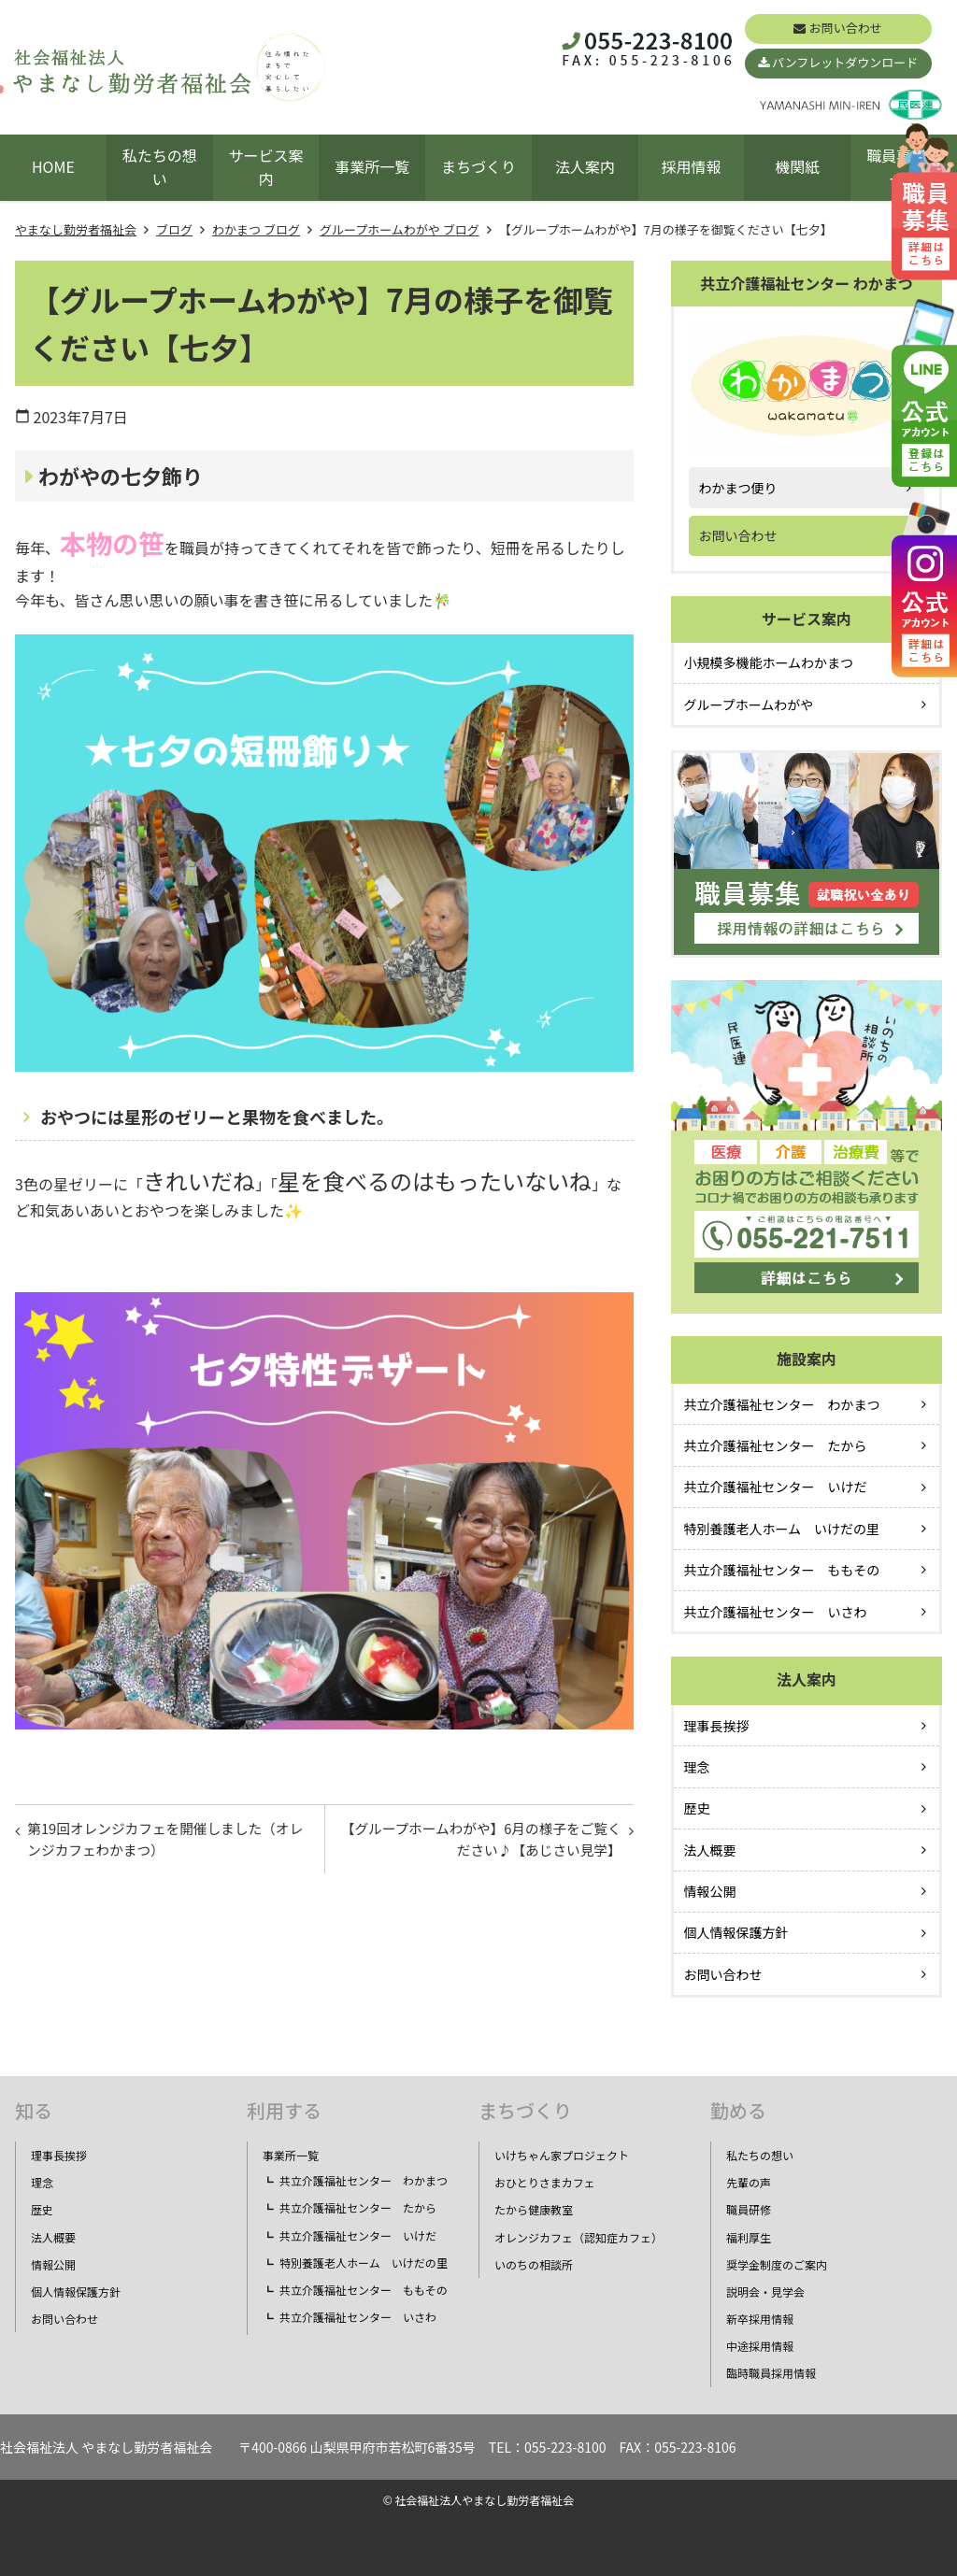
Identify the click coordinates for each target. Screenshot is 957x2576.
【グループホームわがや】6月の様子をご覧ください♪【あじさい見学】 (481, 1843)
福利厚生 (748, 2237)
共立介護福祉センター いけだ (775, 1486)
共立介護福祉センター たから (775, 1445)
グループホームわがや (749, 704)
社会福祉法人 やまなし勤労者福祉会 (106, 2447)
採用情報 (691, 166)
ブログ (174, 229)
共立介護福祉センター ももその (782, 1569)
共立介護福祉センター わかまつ (782, 1404)
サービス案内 (265, 167)
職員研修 (748, 2209)
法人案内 (585, 166)
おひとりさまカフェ (544, 2182)
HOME (53, 166)
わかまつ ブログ (256, 229)
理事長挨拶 (717, 1725)
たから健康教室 (533, 2209)
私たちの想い (159, 167)
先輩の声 (748, 2182)
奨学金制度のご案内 (776, 2264)
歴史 (697, 1808)
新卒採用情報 (759, 2319)
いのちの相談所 (533, 2264)
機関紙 (797, 166)
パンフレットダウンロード (845, 62)
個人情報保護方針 (736, 1932)
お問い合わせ (845, 27)
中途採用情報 (759, 2346)
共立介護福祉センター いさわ (775, 1611)
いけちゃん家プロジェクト (561, 2155)
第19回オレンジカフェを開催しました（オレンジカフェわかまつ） (158, 1843)
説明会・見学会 (765, 2291)
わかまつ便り (738, 487)
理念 (697, 1767)
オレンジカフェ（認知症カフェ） (578, 2237)
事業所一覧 (372, 166)
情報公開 (710, 1891)
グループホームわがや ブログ (399, 229)
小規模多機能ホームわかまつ (769, 662)
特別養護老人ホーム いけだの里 (782, 1528)
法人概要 (710, 1850)
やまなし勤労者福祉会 (75, 229)
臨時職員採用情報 (771, 2373)
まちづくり (478, 166)
